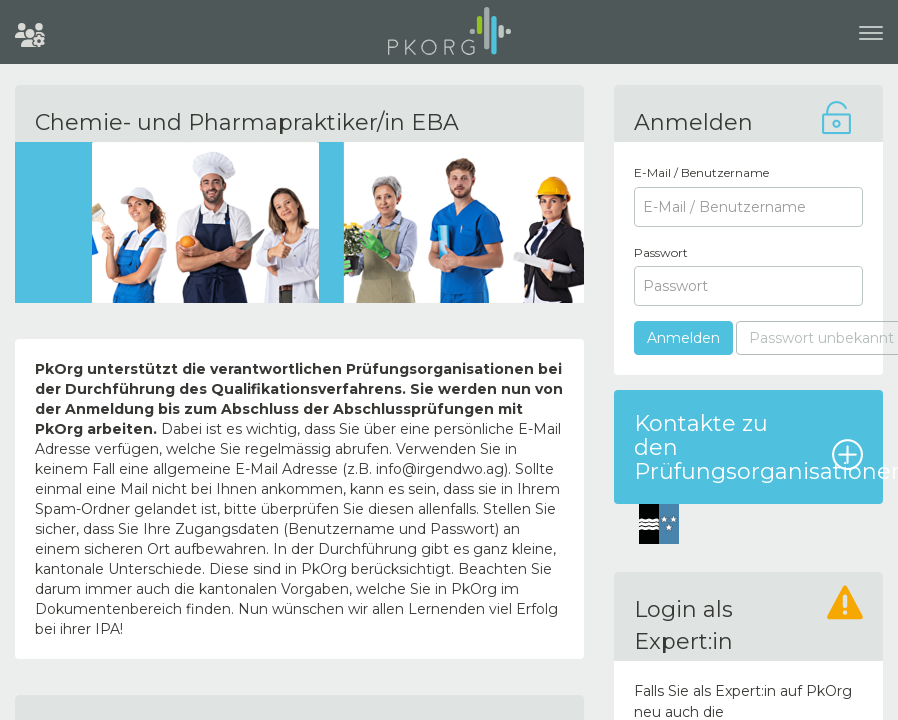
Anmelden (683, 338)
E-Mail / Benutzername (701, 172)
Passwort (661, 252)
